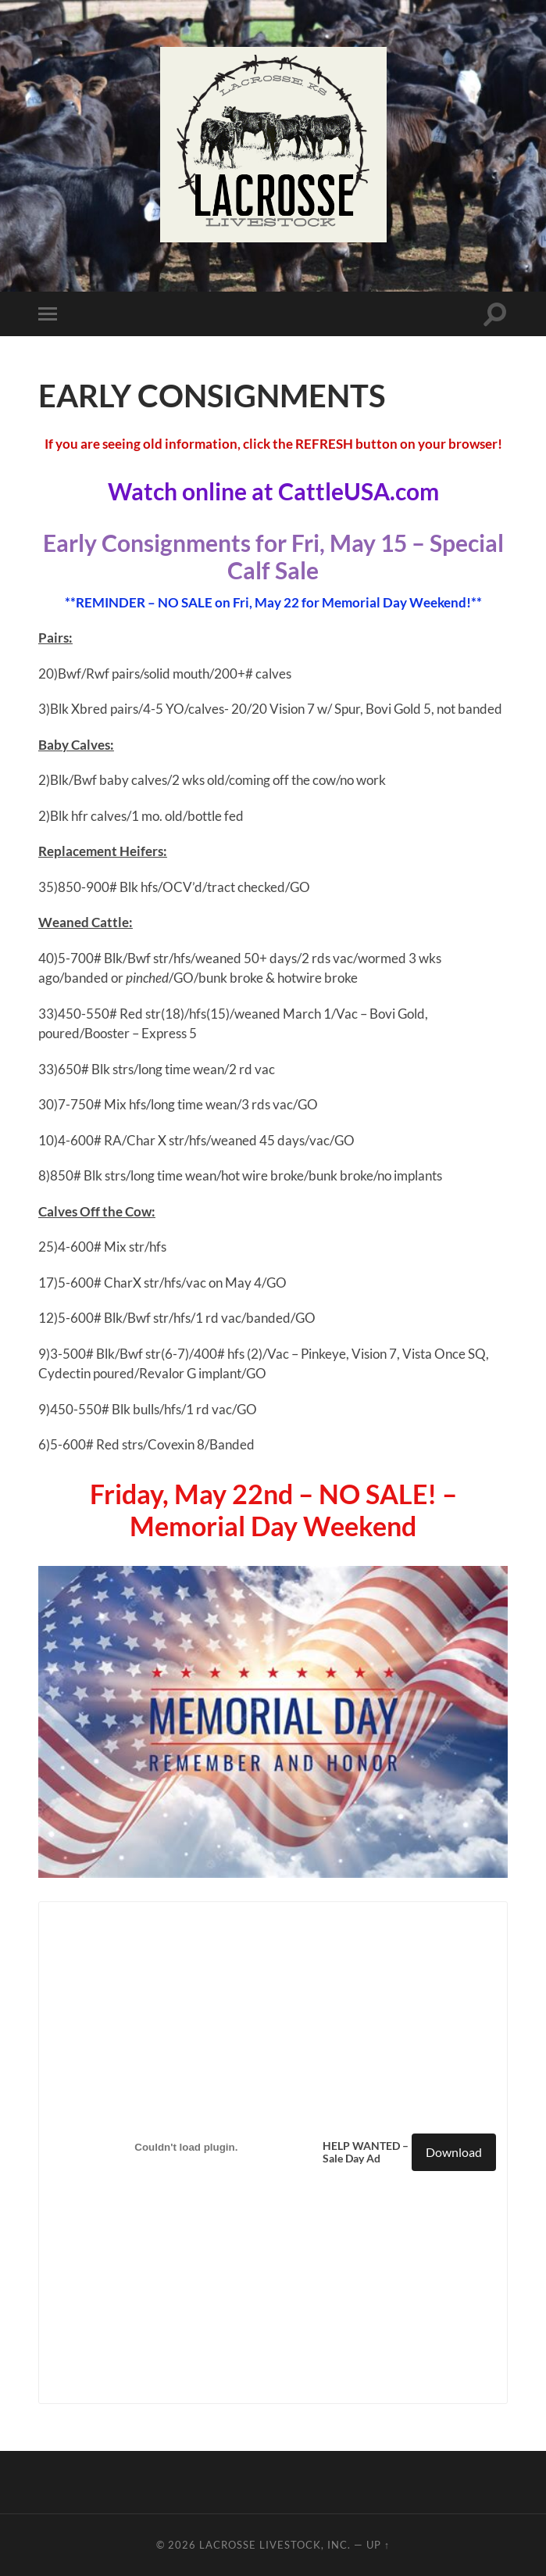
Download (454, 2151)
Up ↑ (378, 2544)
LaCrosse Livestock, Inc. (275, 2544)
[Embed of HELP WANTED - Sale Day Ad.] (186, 2147)
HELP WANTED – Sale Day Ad (366, 2152)
